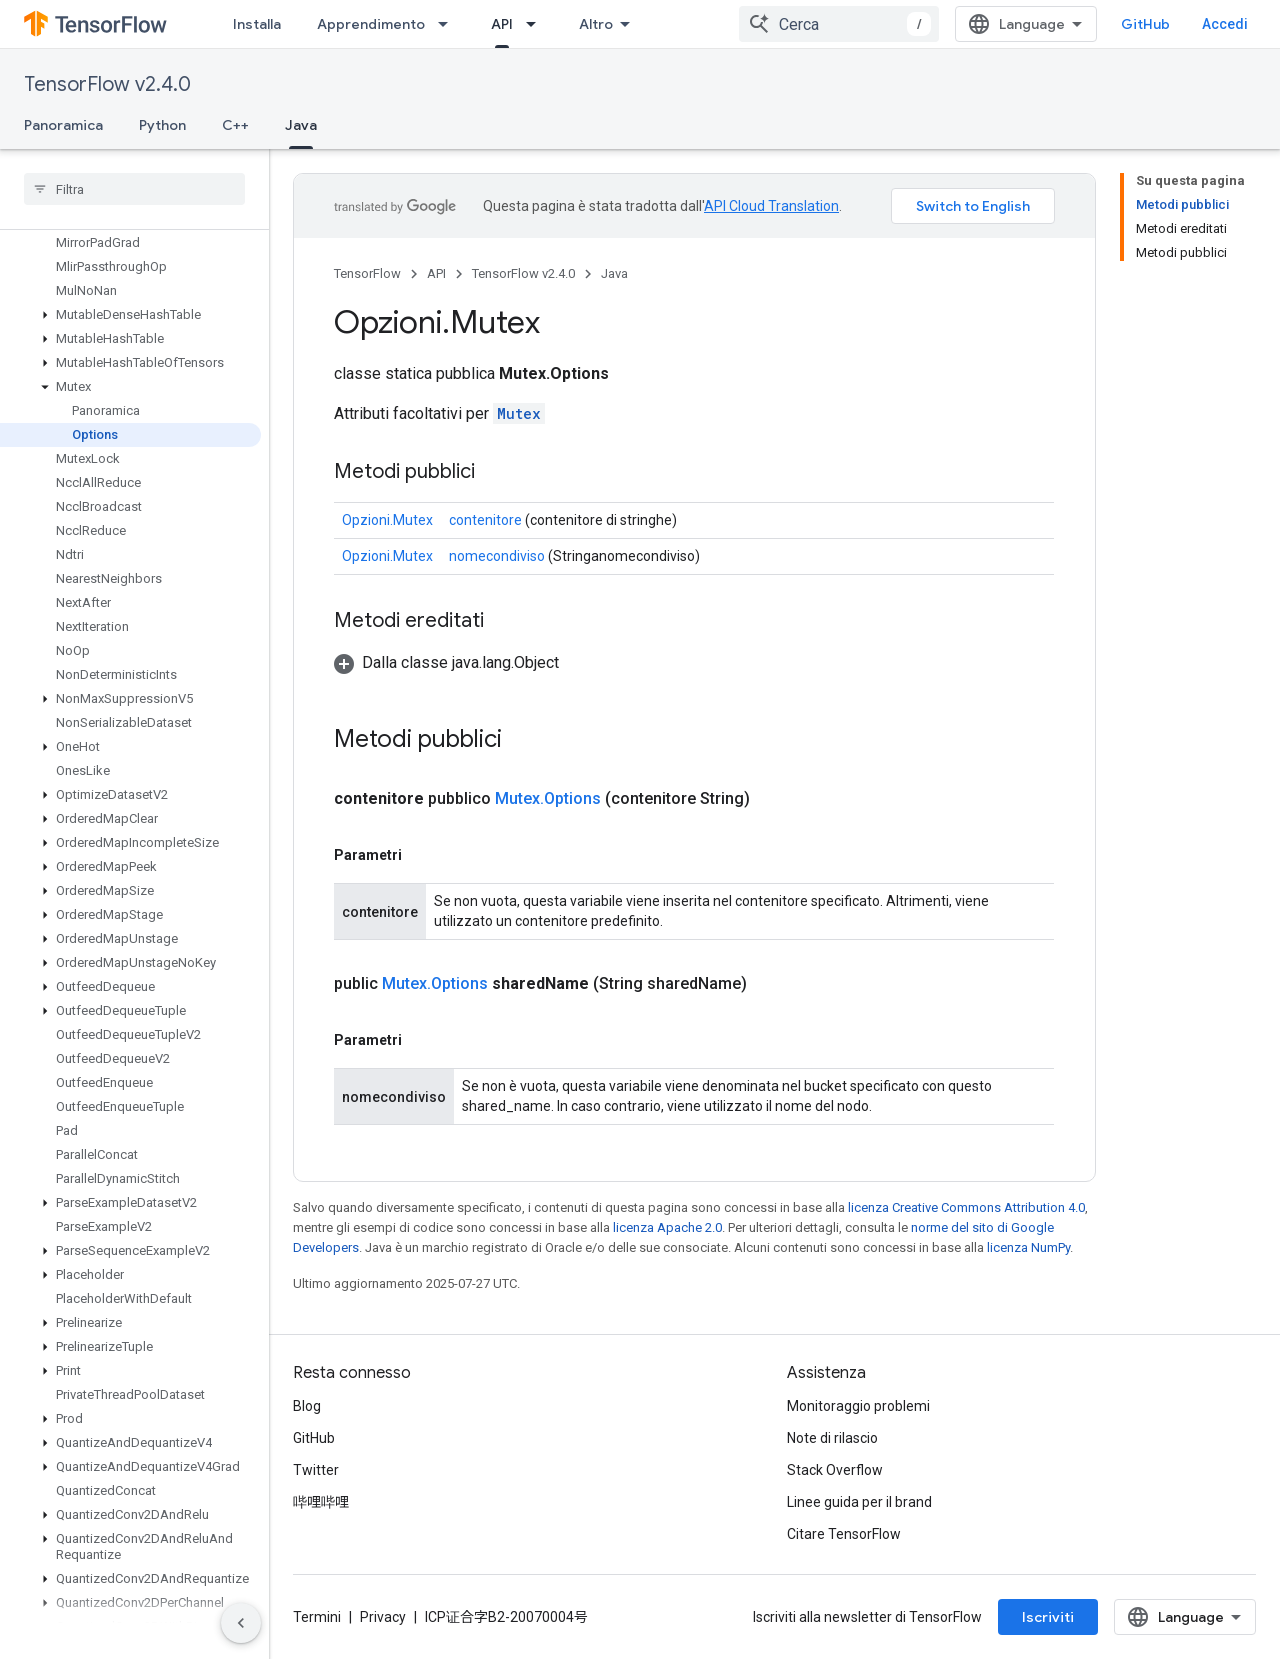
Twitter (316, 1470)
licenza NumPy (1028, 1247)
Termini (317, 1617)
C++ (235, 125)
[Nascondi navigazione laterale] (241, 1623)
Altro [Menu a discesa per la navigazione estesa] (596, 24)
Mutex (519, 413)
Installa (257, 24)
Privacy (383, 1617)
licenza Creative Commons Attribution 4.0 (966, 1207)
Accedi (1225, 24)
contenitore (485, 520)
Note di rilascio (832, 1438)
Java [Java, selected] (301, 125)
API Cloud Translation (771, 206)
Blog (307, 1406)
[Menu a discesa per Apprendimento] (449, 24)
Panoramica (63, 125)
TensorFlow (367, 273)
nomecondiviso (497, 556)
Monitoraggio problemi (858, 1406)
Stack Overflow (835, 1470)
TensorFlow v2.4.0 (107, 84)
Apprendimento (371, 24)
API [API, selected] (502, 24)
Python (162, 125)
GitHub (1145, 24)
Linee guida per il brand (859, 1502)
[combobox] (839, 24)
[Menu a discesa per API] (537, 24)
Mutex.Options (548, 798)
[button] (130, 315)
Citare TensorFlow (844, 1534)
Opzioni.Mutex (387, 520)
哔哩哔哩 (321, 1502)
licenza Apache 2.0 (667, 1227)
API (436, 273)
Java (614, 273)
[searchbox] (134, 189)
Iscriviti (1048, 1617)
